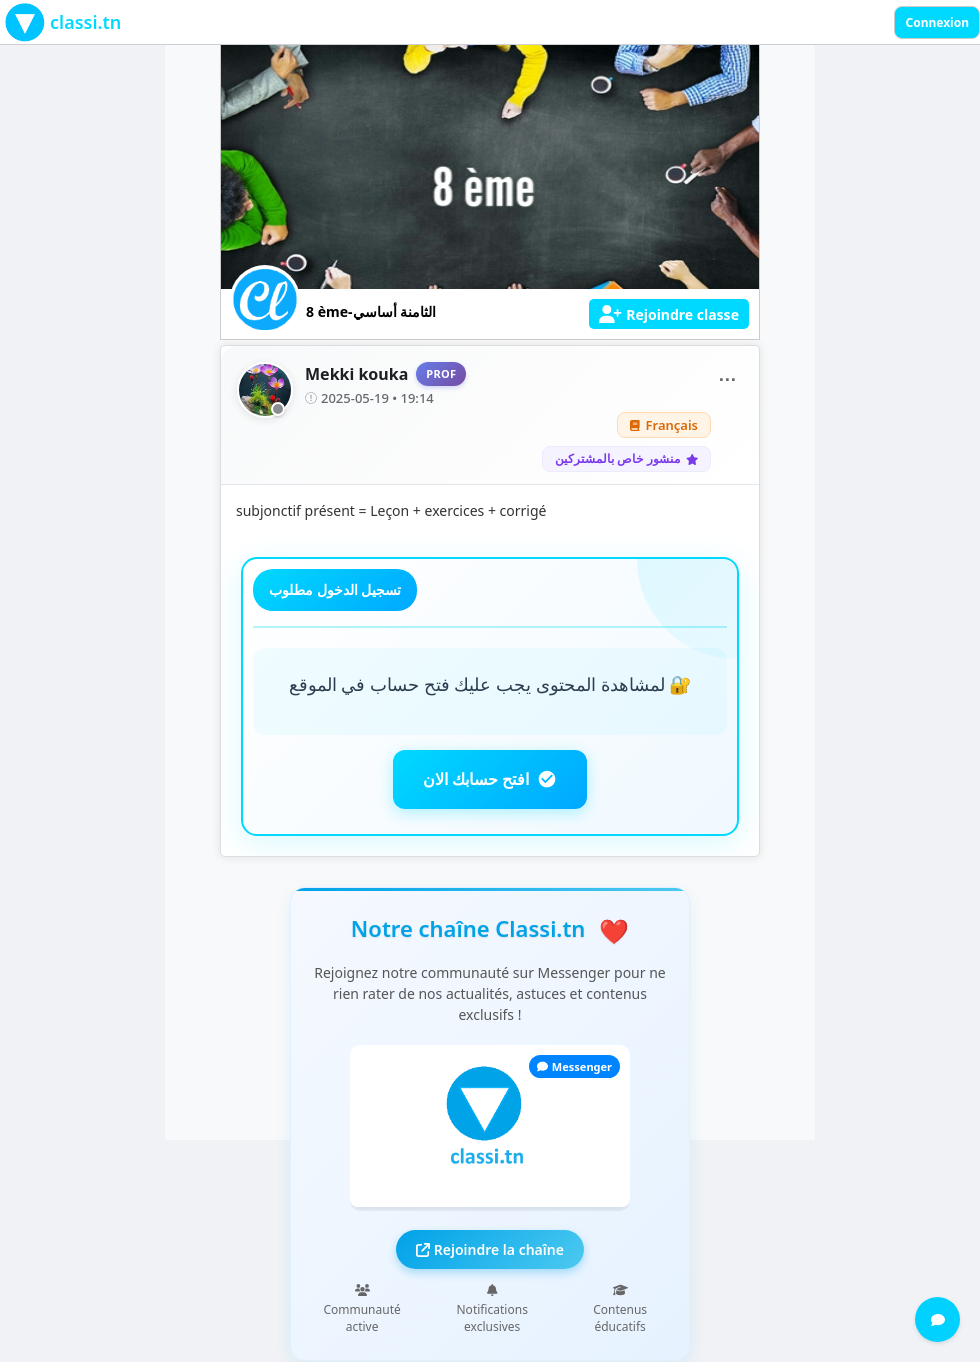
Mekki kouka (356, 374)
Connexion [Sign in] (937, 22)
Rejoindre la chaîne (490, 1249)
